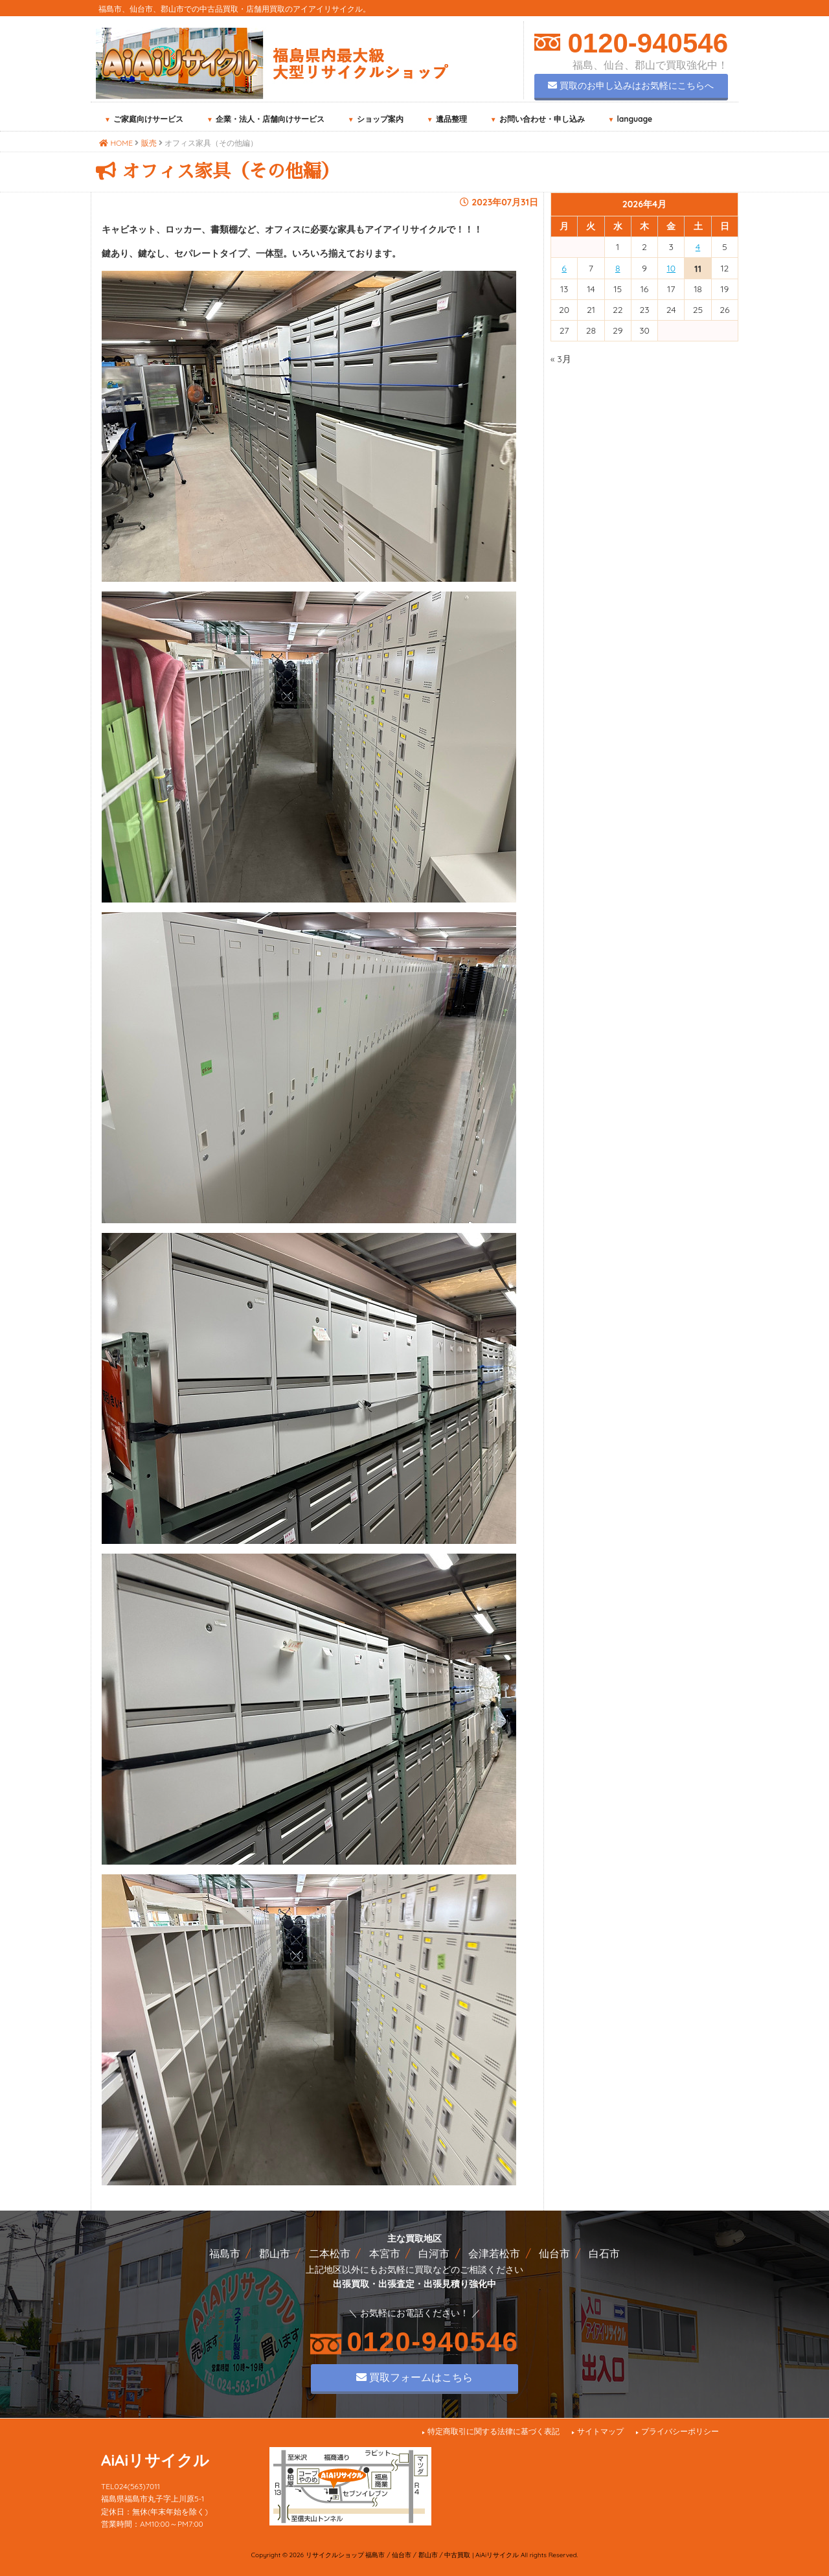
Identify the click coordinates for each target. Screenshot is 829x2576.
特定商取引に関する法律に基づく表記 (493, 2431)
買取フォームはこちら (414, 2377)
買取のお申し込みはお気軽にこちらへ (631, 85)
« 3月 (561, 359)
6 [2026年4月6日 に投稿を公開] (564, 268)
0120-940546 (644, 43)
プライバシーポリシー (680, 2431)
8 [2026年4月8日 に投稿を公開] (617, 268)
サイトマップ (600, 2431)
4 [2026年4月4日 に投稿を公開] (698, 247)
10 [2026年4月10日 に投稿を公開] (671, 268)
